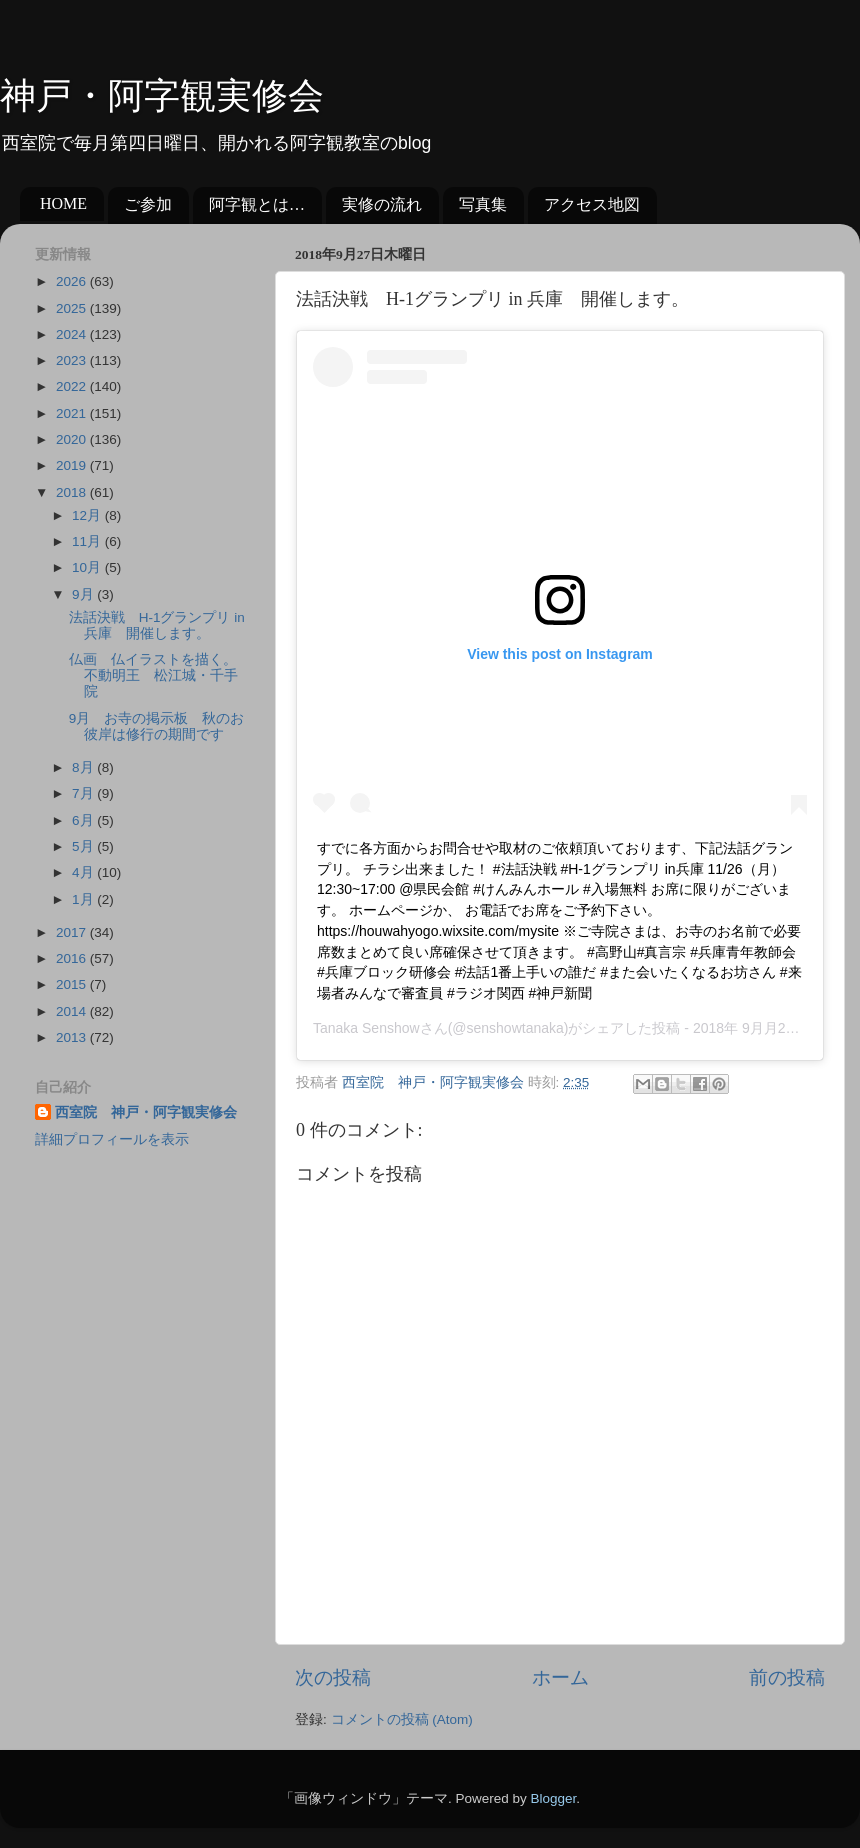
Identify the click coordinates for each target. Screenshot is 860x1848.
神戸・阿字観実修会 (162, 96)
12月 (88, 515)
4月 (84, 872)
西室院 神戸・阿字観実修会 (146, 1112)
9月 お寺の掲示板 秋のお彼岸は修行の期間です (157, 726)
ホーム (560, 1677)
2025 (73, 308)
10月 (88, 567)
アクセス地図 (592, 204)
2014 (73, 1011)
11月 (88, 541)
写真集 (483, 204)
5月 (84, 846)
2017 (73, 932)
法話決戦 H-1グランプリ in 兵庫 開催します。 (157, 625)
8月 (84, 767)
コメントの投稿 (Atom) (402, 1719)
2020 (73, 439)
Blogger (553, 1798)
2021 (73, 413)
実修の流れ (382, 204)
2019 (73, 465)
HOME (63, 203)
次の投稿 (333, 1677)
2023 (73, 360)
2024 (73, 334)
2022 (73, 386)
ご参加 (148, 204)
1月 (84, 899)
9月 (84, 594)
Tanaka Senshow (366, 1028)
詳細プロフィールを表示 (112, 1139)
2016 (73, 958)
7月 (84, 793)
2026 (73, 281)
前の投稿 (787, 1677)
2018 (73, 492)
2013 (73, 1037)
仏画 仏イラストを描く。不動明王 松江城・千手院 (153, 675)
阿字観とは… (257, 204)
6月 (84, 820)
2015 (73, 984)
